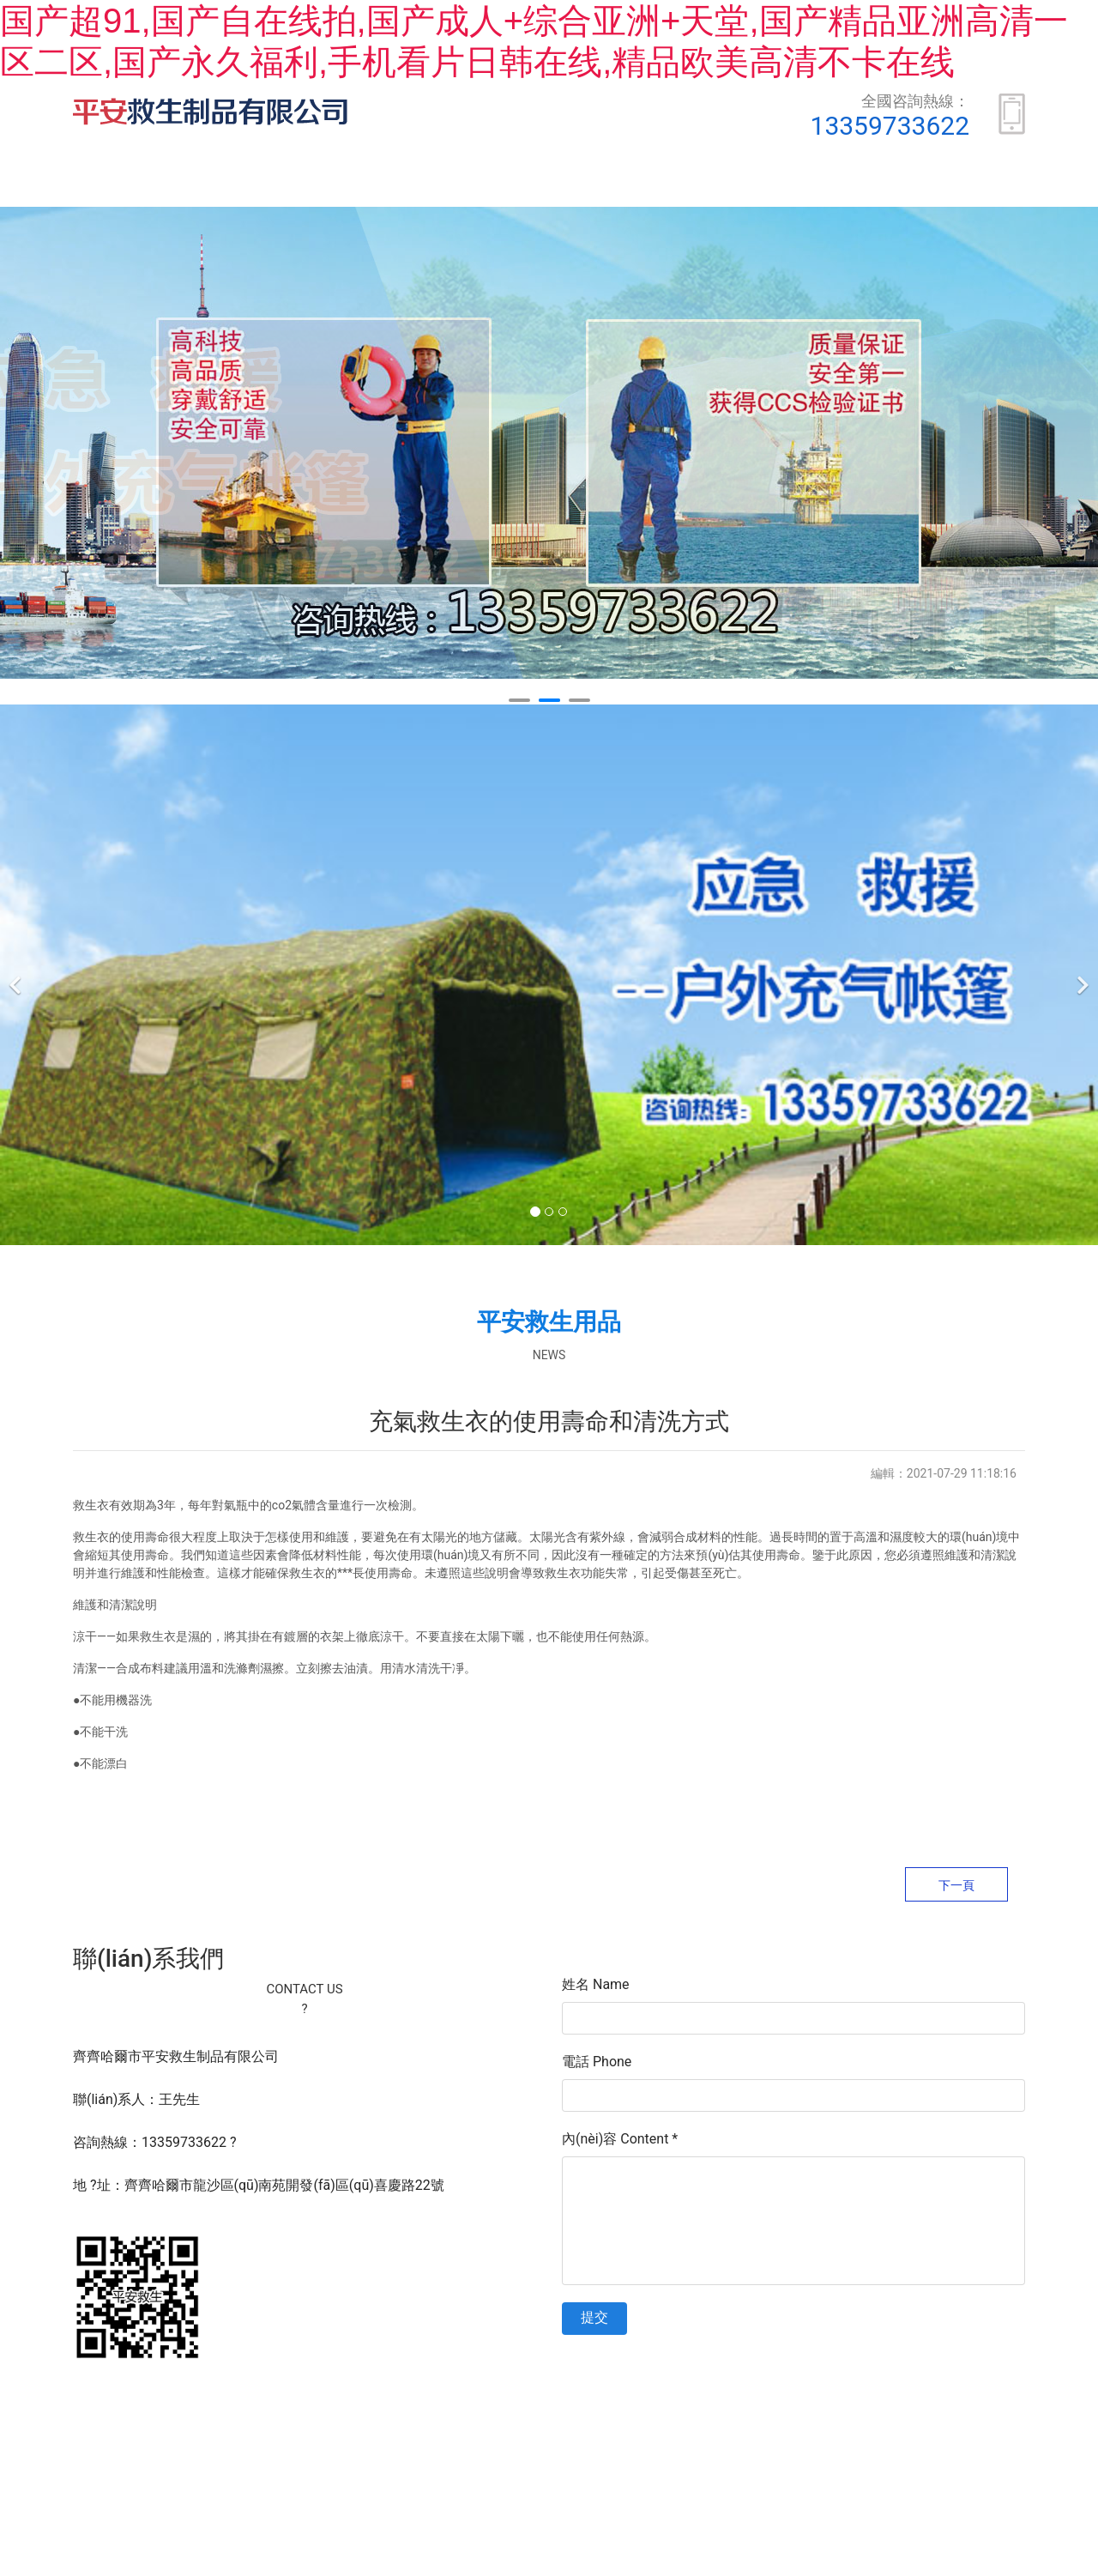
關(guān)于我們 (289, 185)
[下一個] (1081, 978)
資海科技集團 (789, 2412)
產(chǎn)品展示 (469, 185)
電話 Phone (596, 2065)
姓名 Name (596, 1988)
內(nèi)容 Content (620, 2142)
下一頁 (956, 1889)
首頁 (142, 185)
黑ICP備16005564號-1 (588, 2412)
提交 (594, 2321)
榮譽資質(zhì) (643, 185)
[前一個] (17, 978)
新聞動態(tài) (810, 185)
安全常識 (963, 185)
